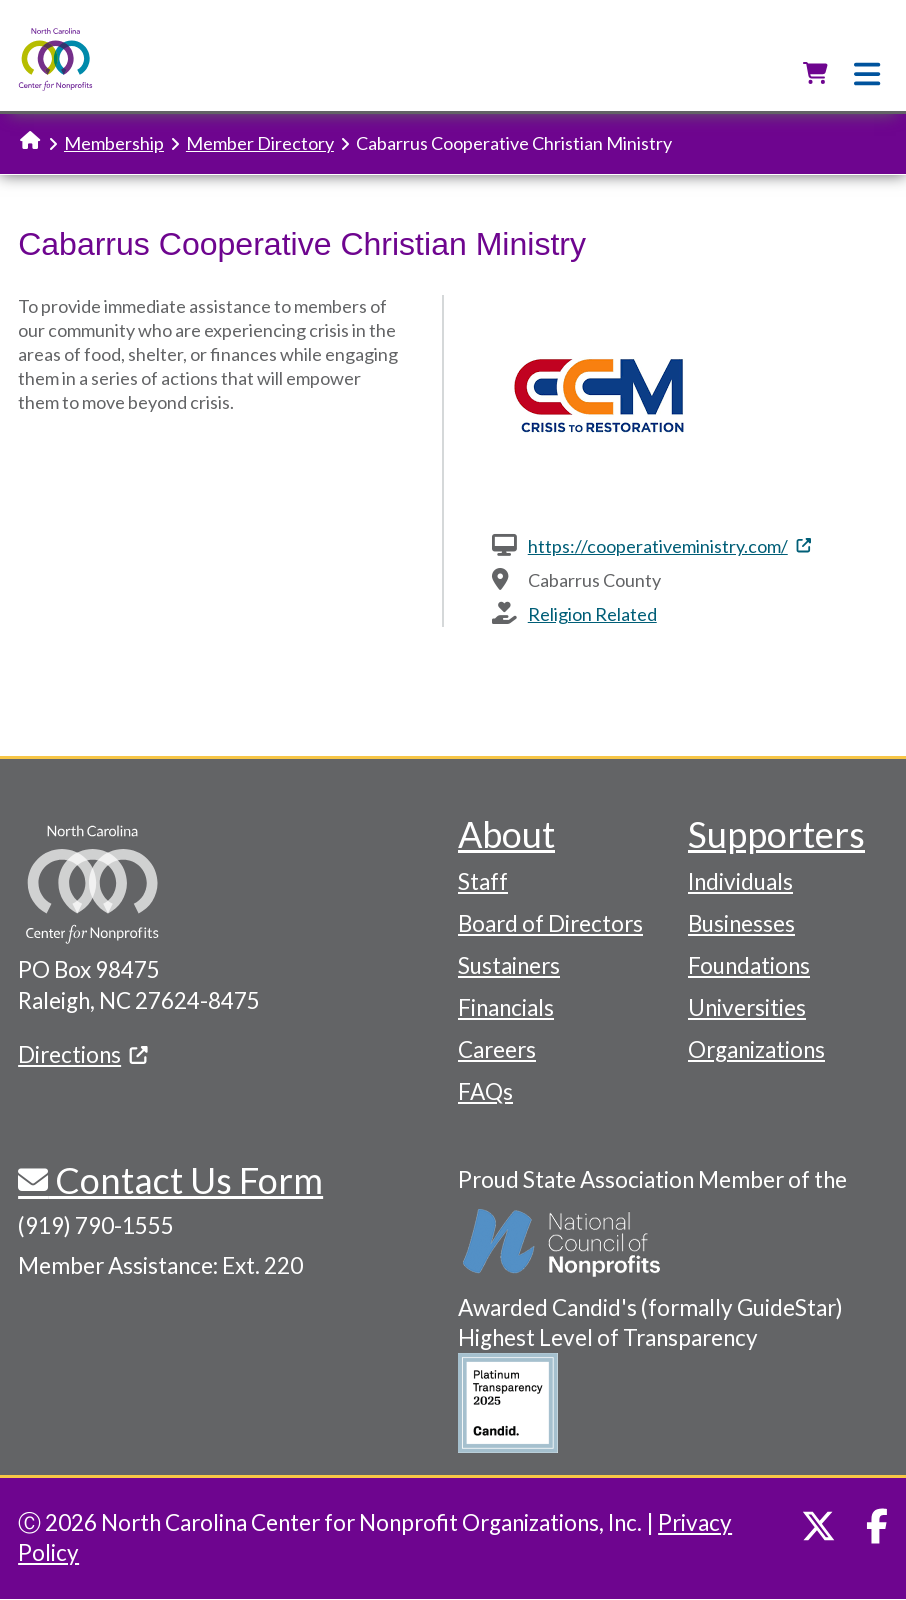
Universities (747, 1007)
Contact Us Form (185, 1180)
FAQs (485, 1091)
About (506, 834)
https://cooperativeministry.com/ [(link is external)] (669, 546)
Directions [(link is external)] (83, 1054)
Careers (497, 1049)
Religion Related (592, 614)
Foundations (749, 965)
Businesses (741, 923)
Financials (506, 1007)
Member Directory (260, 143)
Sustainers (509, 965)
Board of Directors (550, 923)
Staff (483, 881)
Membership (114, 143)
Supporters (776, 834)
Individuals (740, 881)
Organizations (756, 1049)
